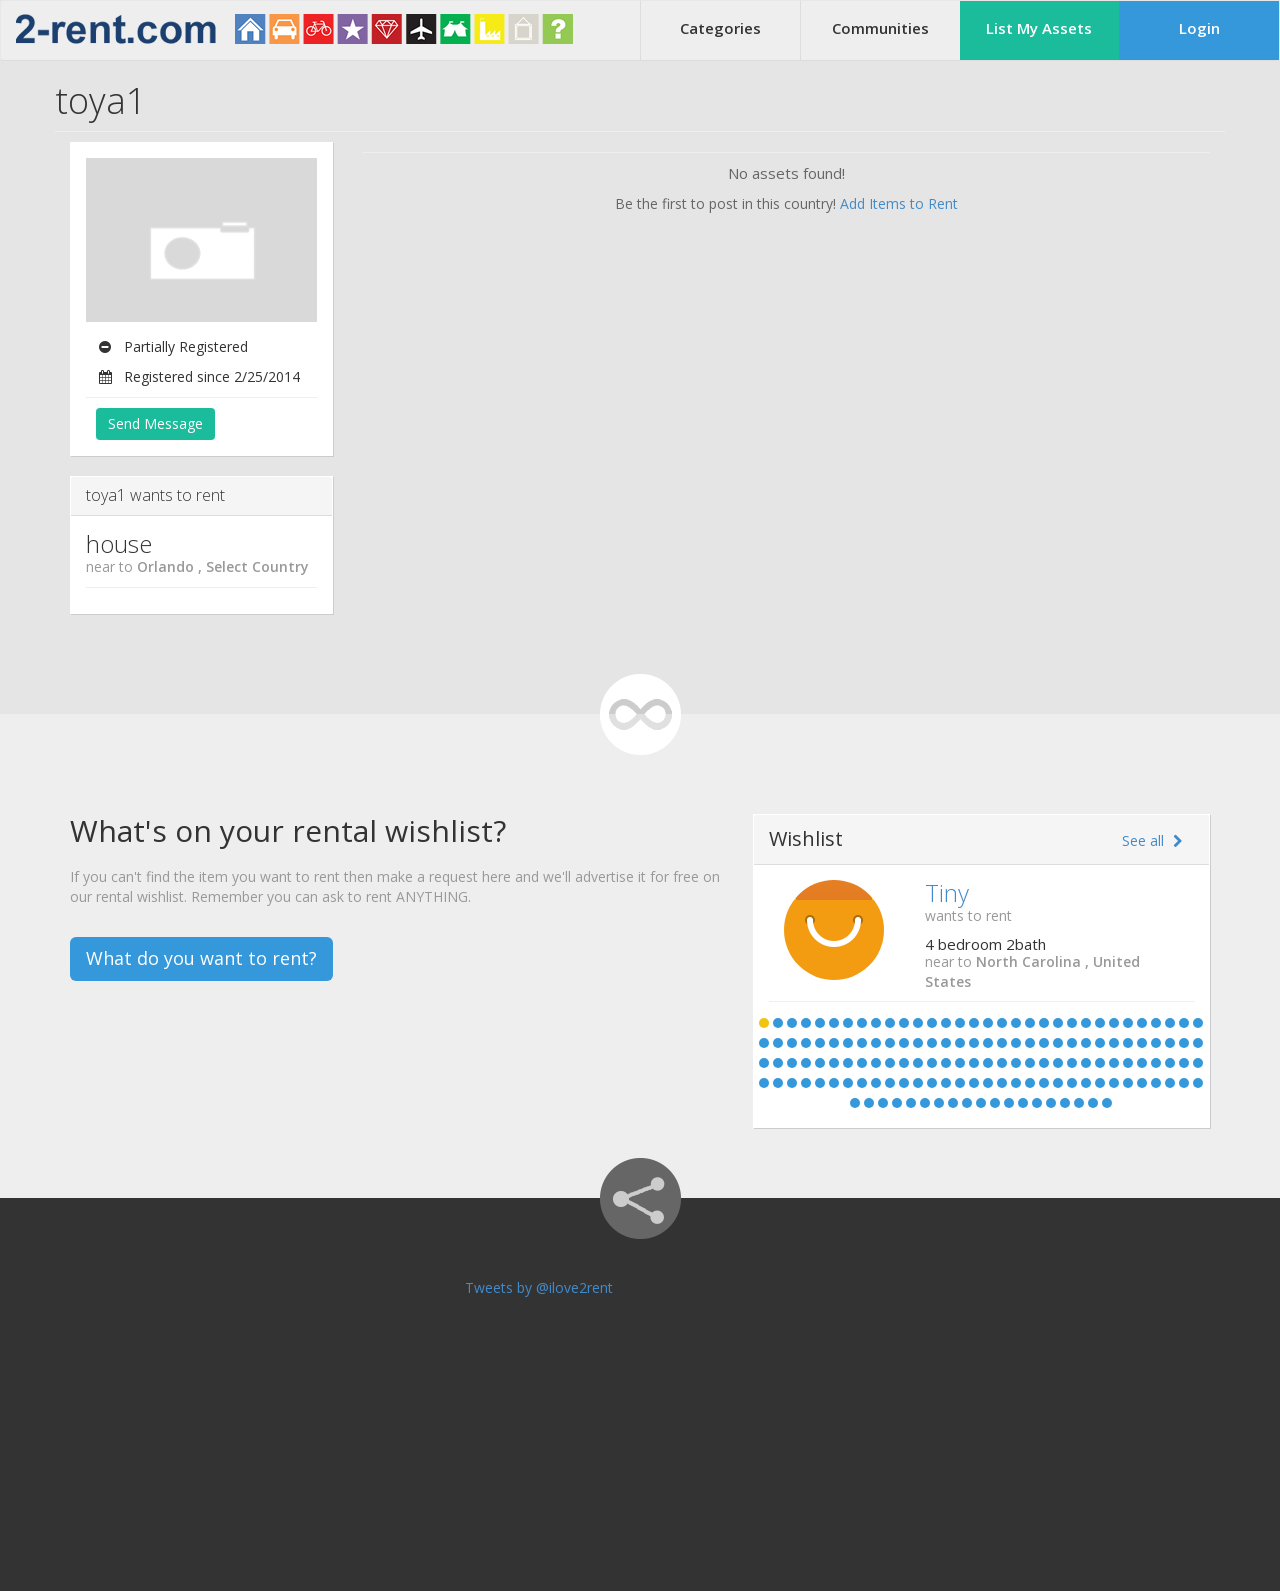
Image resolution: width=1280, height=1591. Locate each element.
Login (1199, 28)
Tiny (947, 892)
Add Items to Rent (899, 203)
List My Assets (1039, 28)
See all (1152, 840)
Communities (880, 28)
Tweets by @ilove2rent (539, 1287)
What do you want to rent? (201, 958)
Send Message (155, 423)
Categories (720, 28)
